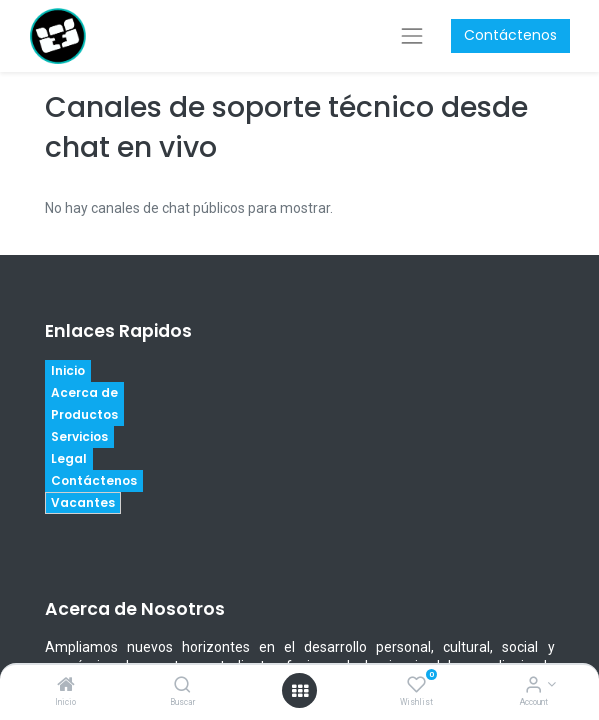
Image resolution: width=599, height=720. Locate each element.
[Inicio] (66, 686)
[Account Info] (533, 686)
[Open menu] (300, 691)
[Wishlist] (416, 686)
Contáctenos (510, 35)
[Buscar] (182, 686)
